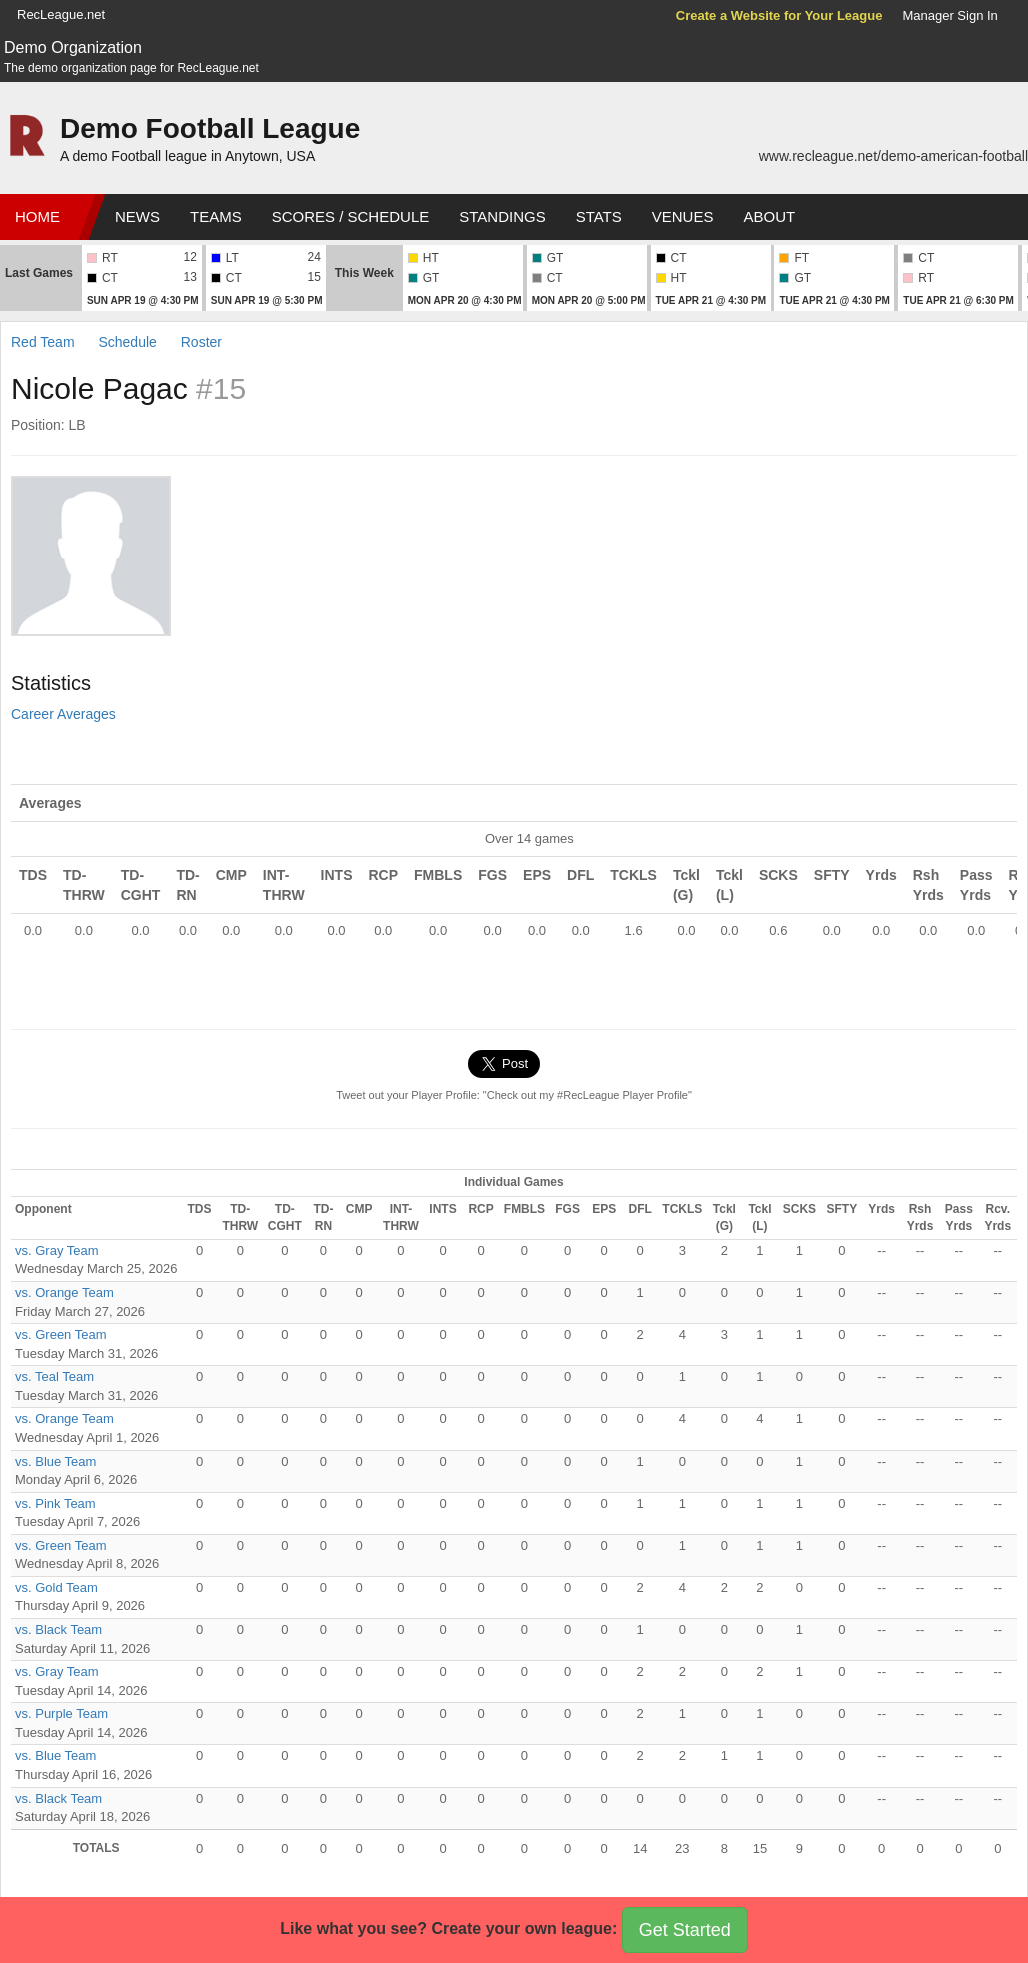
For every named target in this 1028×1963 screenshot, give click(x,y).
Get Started (685, 1930)
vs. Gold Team (56, 1587)
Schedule (127, 342)
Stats (599, 216)
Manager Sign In (949, 15)
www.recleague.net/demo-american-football (893, 156)
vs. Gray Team (57, 1250)
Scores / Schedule (351, 216)
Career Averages (63, 714)
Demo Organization (73, 47)
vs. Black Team (58, 1629)
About (769, 216)
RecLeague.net (61, 14)
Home (37, 216)
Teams (216, 216)
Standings (502, 216)
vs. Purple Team (61, 1713)
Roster (201, 342)
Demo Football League (210, 128)
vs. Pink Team (55, 1503)
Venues (683, 216)
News (137, 216)
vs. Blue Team (55, 1461)
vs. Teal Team (54, 1376)
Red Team (43, 342)
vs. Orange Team (64, 1292)
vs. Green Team (61, 1334)
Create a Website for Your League (779, 15)
